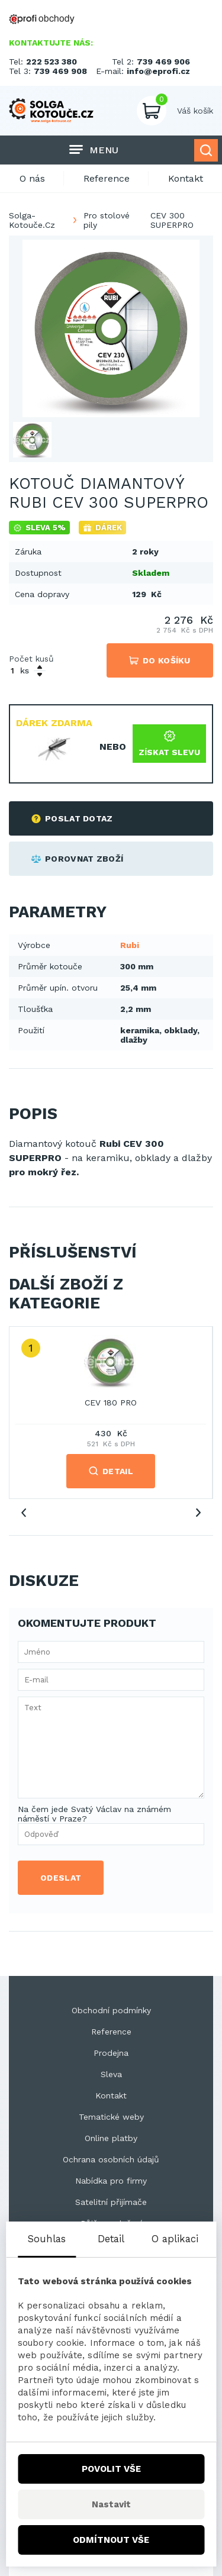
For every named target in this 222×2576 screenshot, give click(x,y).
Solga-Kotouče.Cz (32, 220)
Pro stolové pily (106, 220)
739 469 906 (163, 61)
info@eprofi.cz (158, 71)
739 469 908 (60, 71)
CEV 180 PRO (111, 1402)
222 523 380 (51, 61)
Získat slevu (169, 743)
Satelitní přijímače (111, 2202)
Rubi (129, 945)
